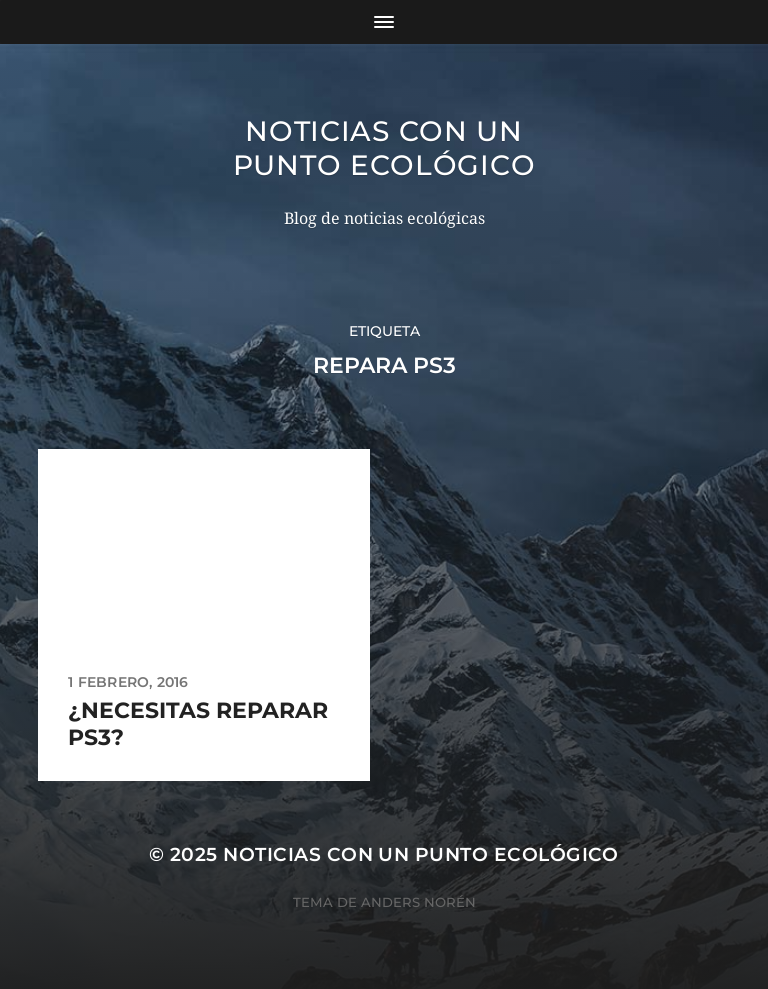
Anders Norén (418, 902)
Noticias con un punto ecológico (384, 148)
